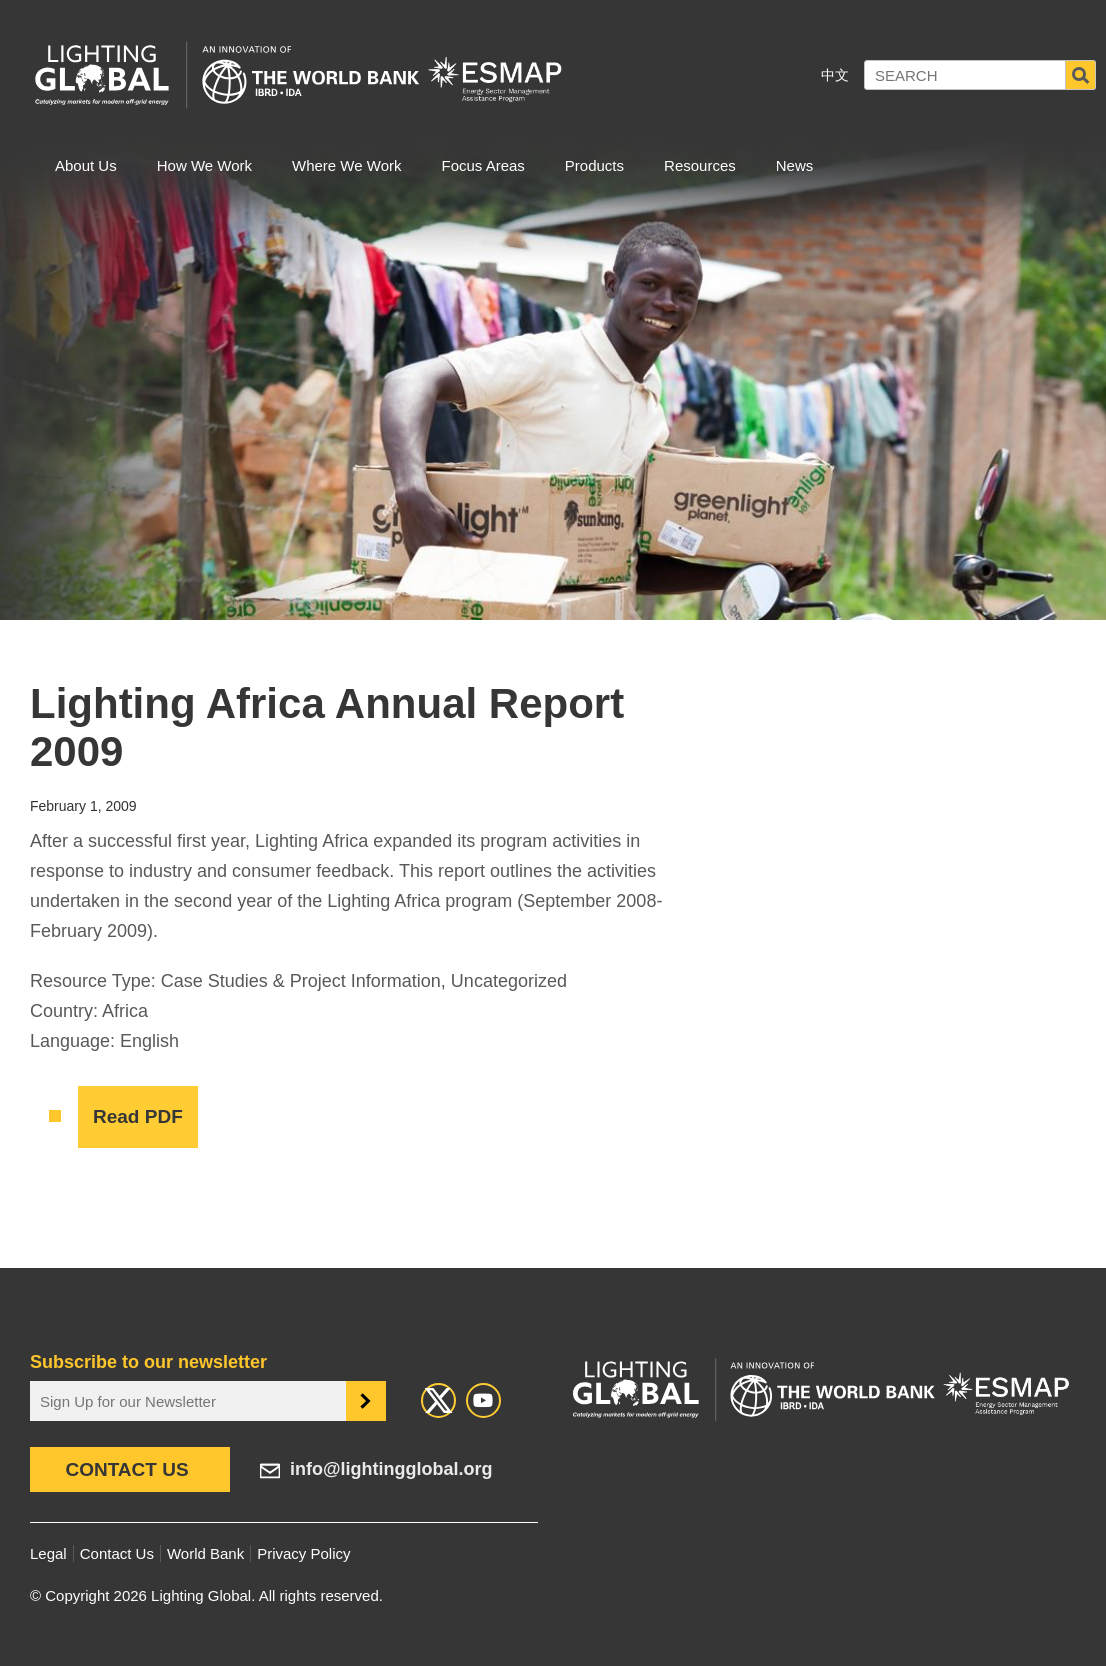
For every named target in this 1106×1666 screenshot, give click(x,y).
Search (1081, 75)
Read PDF (138, 1116)
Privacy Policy (303, 1553)
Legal (48, 1553)
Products (594, 165)
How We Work (204, 165)
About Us (86, 165)
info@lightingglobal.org (391, 1469)
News (795, 165)
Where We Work (346, 165)
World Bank (205, 1553)
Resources (700, 165)
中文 (835, 75)
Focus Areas (482, 165)
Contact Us (126, 1469)
